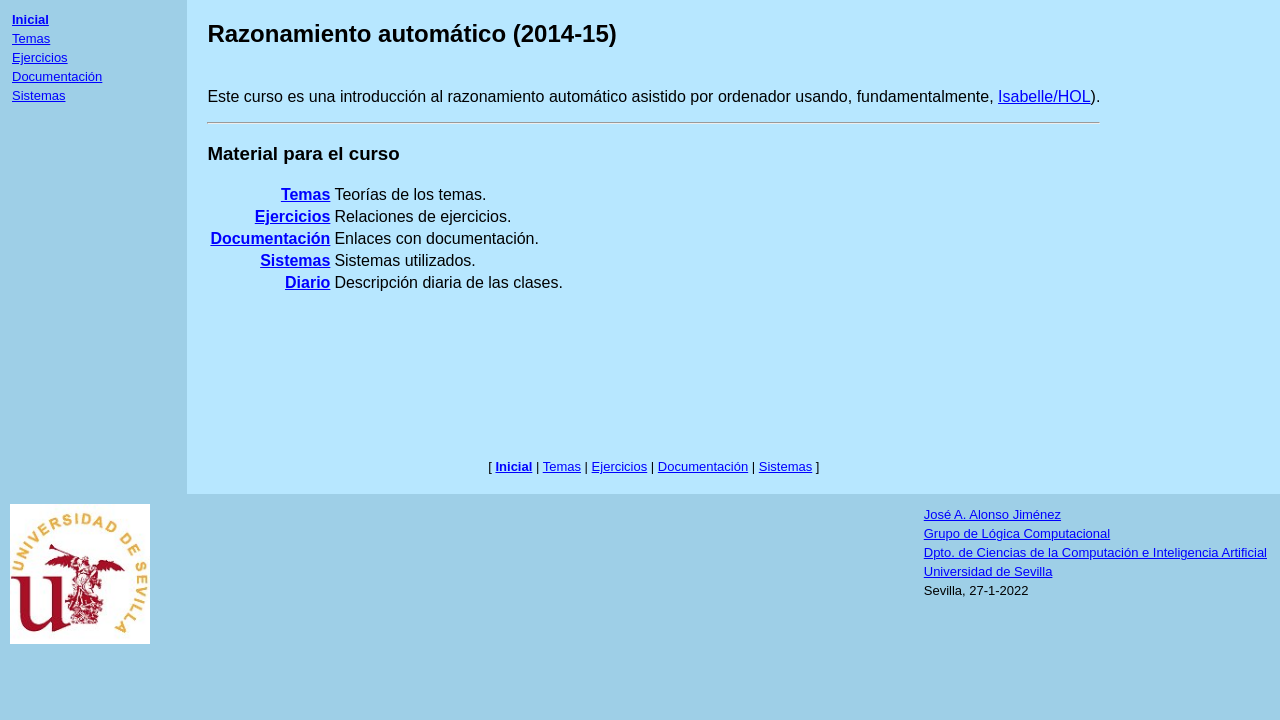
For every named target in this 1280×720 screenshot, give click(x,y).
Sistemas (38, 95)
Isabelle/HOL (1044, 96)
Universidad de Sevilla (988, 571)
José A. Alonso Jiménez (992, 514)
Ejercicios (40, 57)
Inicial (30, 19)
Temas (31, 38)
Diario (307, 282)
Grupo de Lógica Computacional (1017, 533)
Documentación (57, 76)
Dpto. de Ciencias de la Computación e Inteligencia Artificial (1095, 552)
